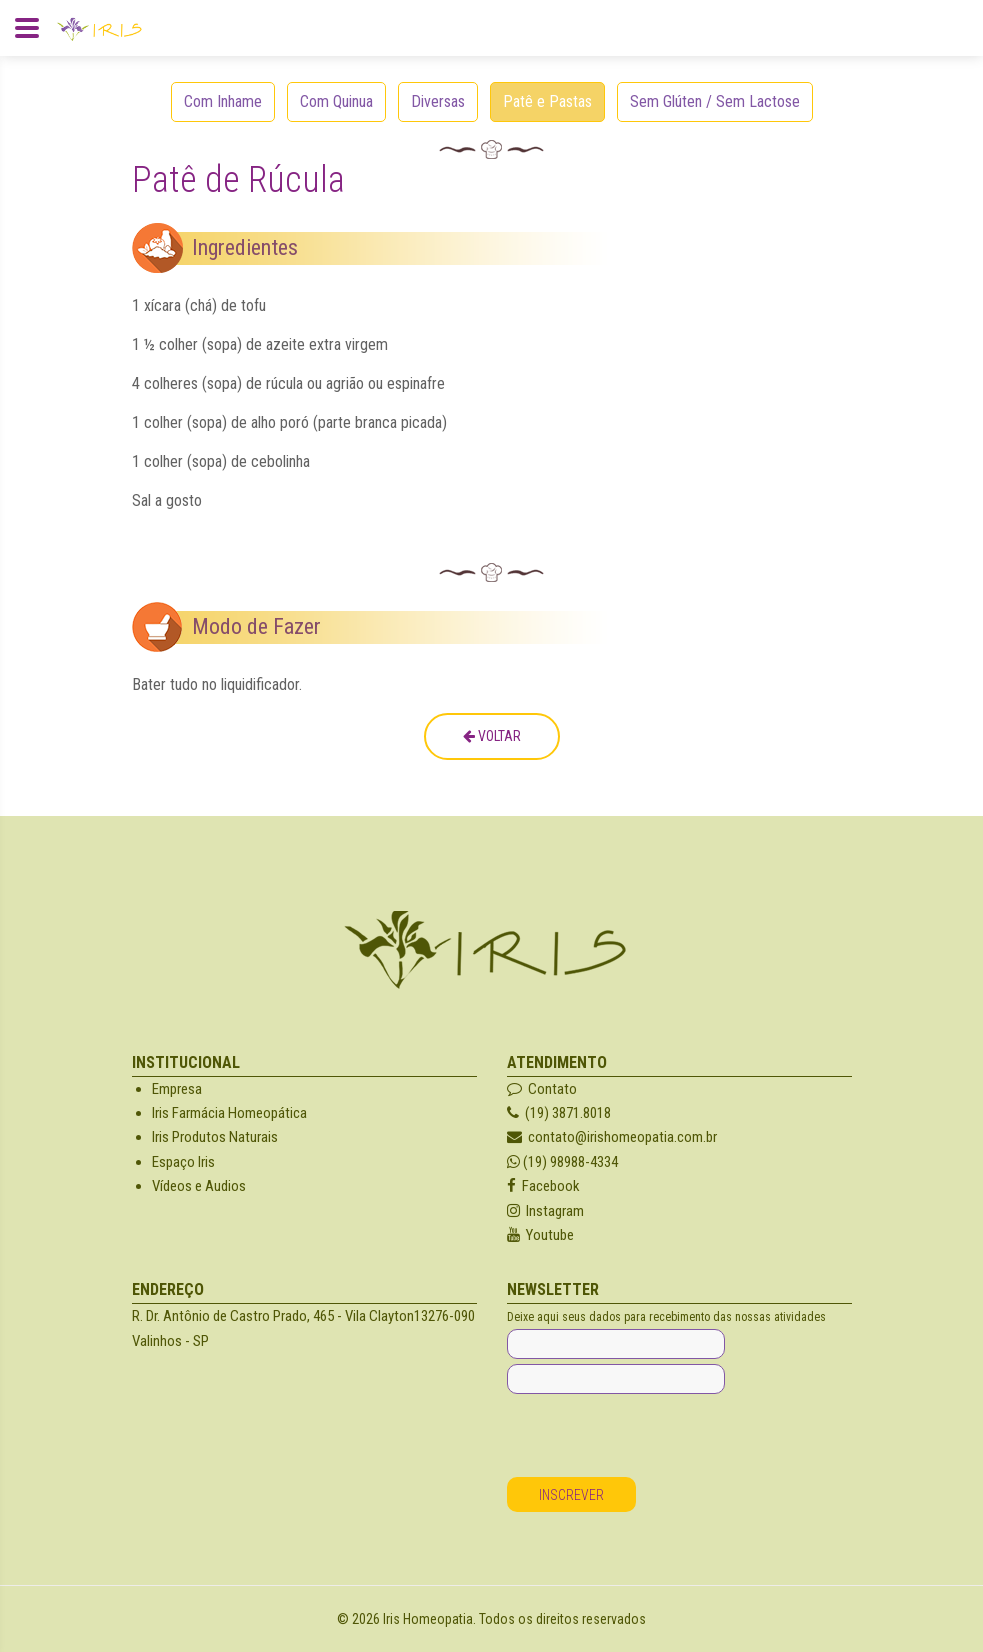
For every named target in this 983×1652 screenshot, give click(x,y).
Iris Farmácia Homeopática (229, 1113)
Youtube (540, 1235)
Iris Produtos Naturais (215, 1137)
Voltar (492, 736)
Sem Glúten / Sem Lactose (715, 101)
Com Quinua (336, 101)
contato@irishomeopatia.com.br (612, 1137)
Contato (542, 1089)
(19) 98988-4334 (562, 1162)
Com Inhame (223, 101)
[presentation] (659, 1438)
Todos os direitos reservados (562, 1619)
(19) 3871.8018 (559, 1113)
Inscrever (571, 1495)
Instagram (545, 1211)
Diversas (438, 101)
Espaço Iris (183, 1162)
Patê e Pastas (547, 101)
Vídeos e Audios (199, 1186)
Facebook (543, 1186)
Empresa (177, 1089)
